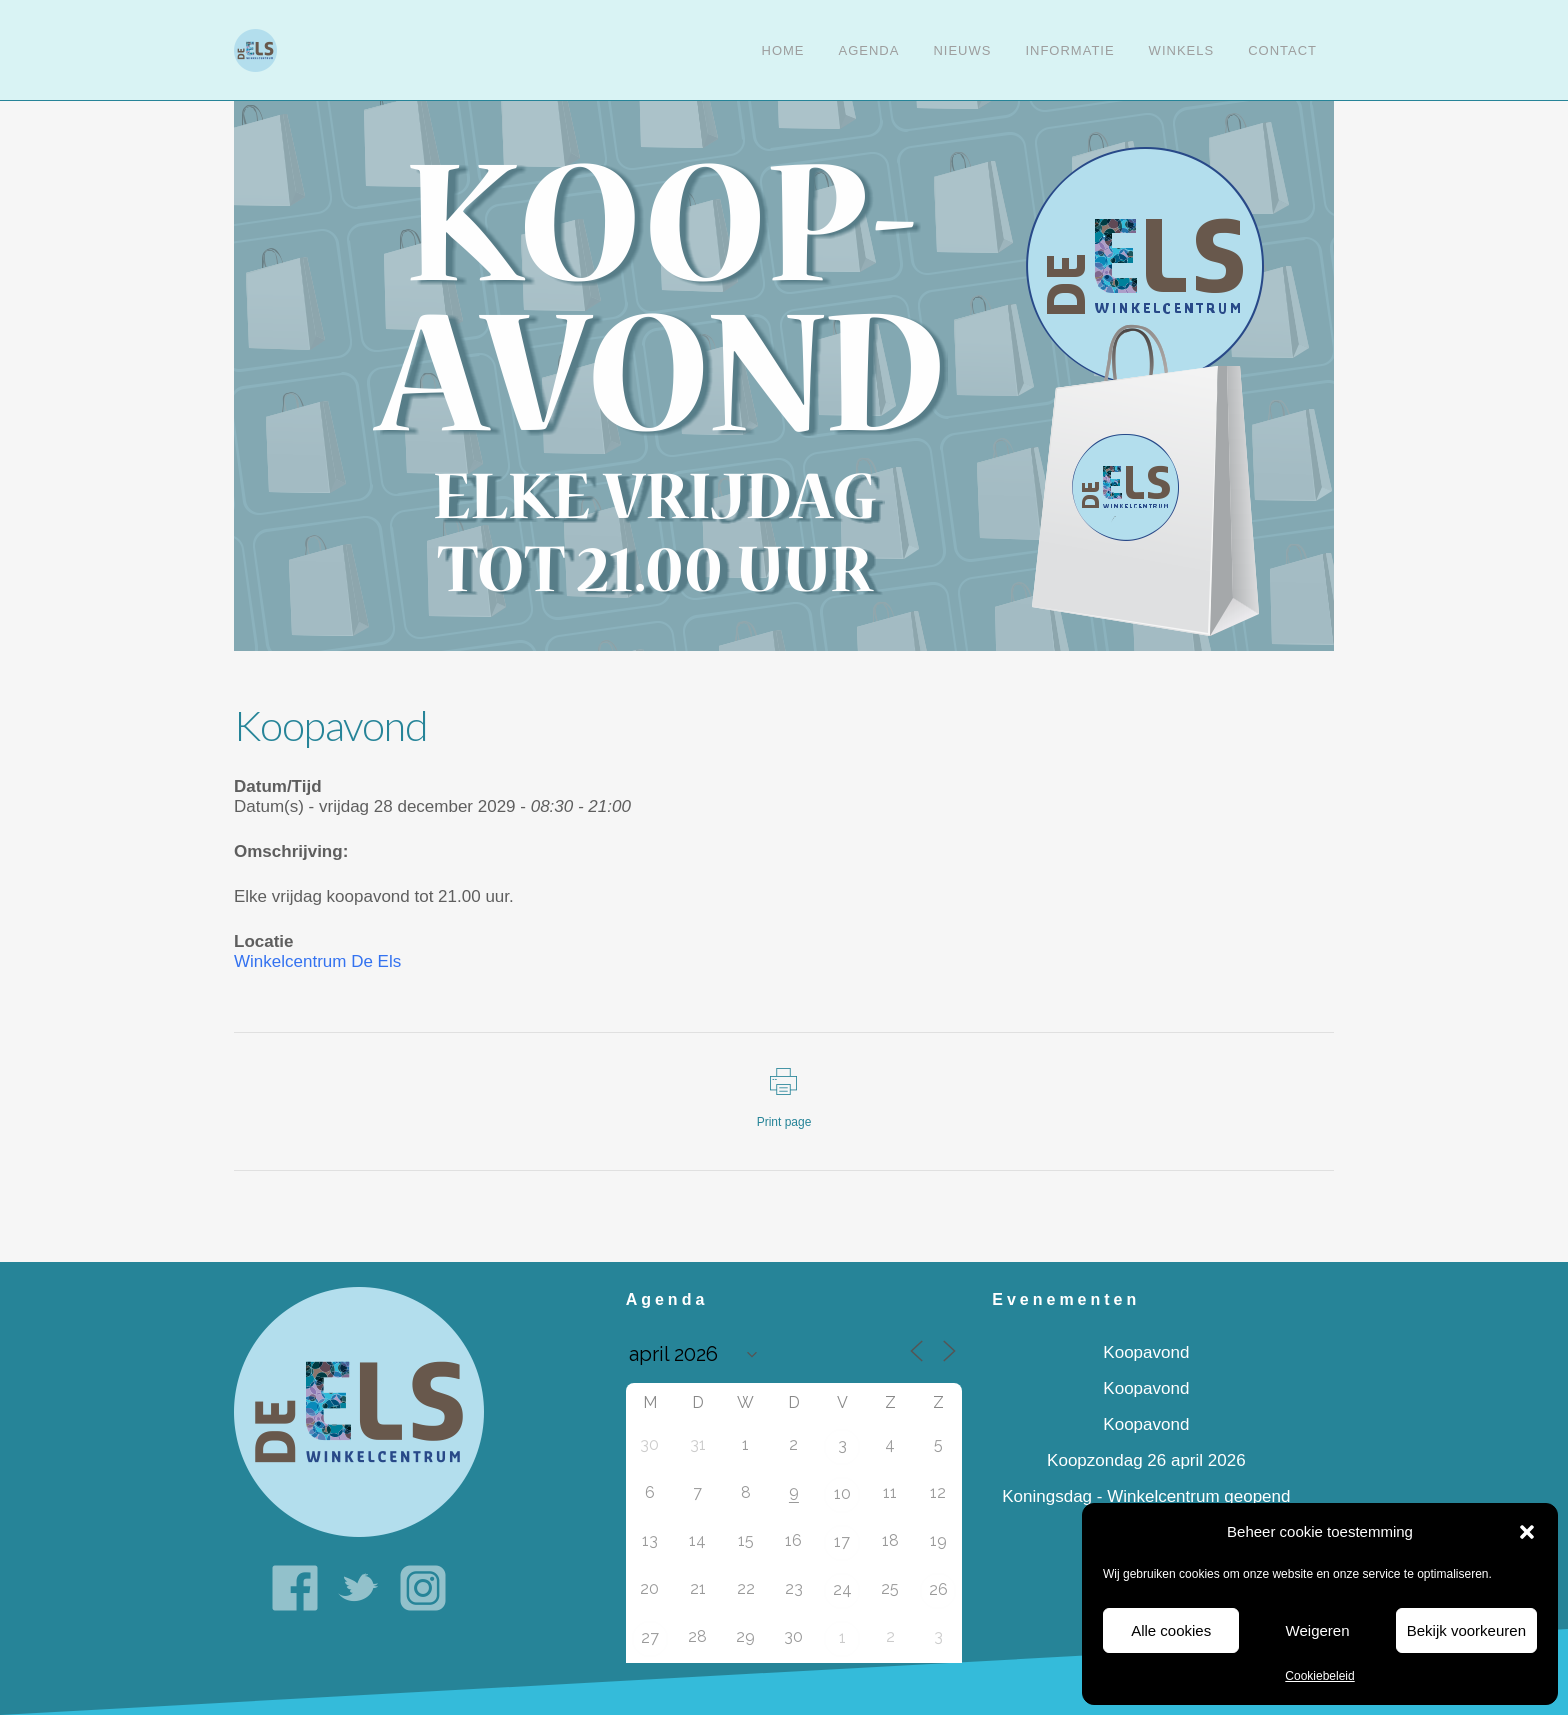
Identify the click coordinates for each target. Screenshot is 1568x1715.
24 (842, 1589)
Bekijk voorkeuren (1466, 1630)
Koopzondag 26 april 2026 (1146, 1460)
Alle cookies (1171, 1630)
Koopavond (1146, 1352)
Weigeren (1318, 1630)
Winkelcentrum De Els (317, 961)
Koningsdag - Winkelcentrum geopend (1146, 1496)
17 (842, 1541)
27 (650, 1637)
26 (938, 1589)
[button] (1527, 1532)
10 (842, 1493)
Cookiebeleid (1319, 1676)
